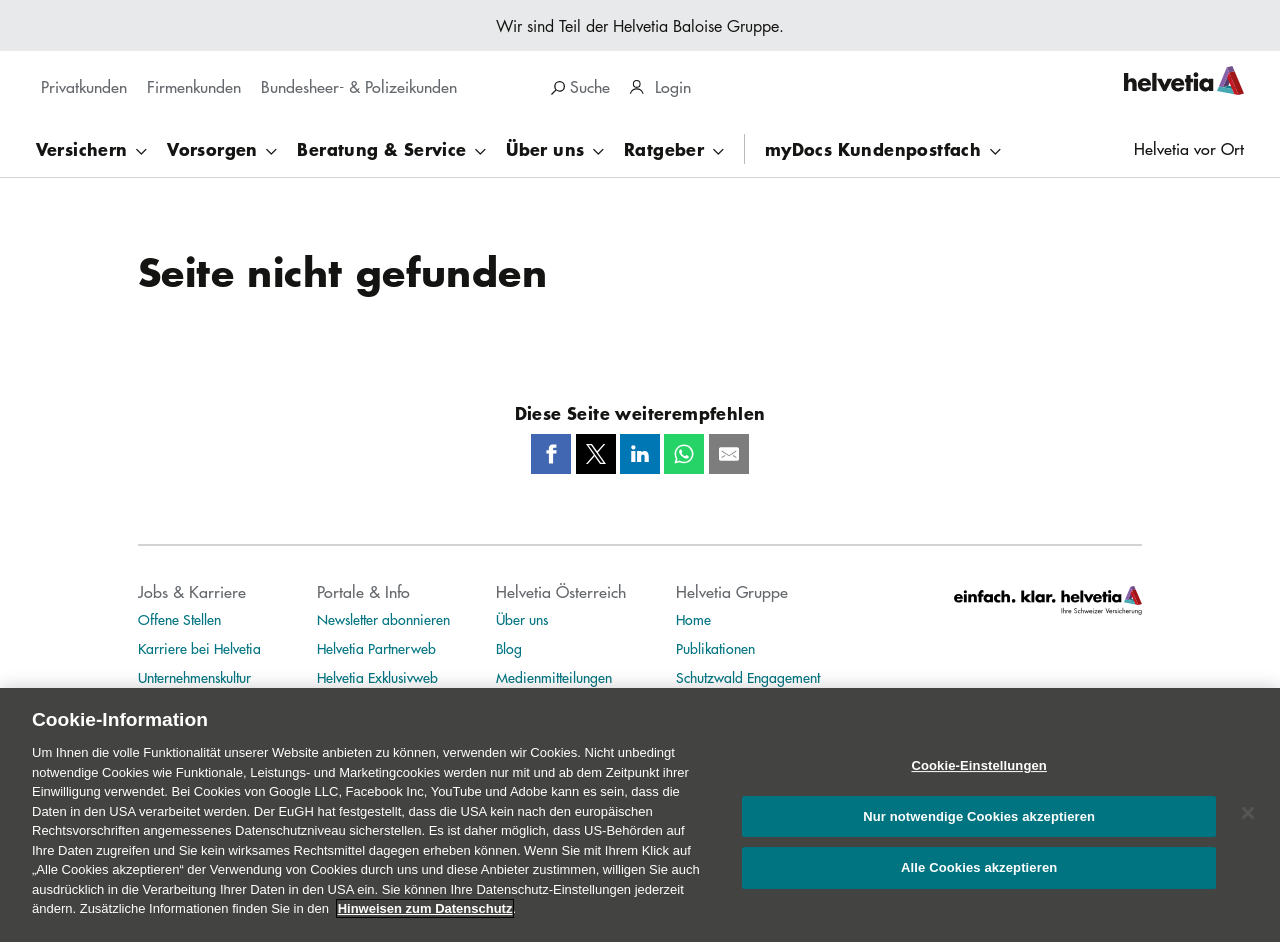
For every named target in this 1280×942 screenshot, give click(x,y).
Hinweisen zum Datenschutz (425, 927)
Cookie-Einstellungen (979, 784)
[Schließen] (1248, 831)
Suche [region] (580, 86)
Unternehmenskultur (194, 677)
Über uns (522, 619)
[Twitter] (596, 454)
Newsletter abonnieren (383, 619)
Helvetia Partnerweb (376, 648)
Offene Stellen (179, 619)
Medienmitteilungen (554, 677)
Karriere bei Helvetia (199, 648)
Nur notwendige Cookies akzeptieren (979, 834)
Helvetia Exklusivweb (377, 677)
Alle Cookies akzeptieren (979, 886)
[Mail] (729, 454)
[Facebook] (551, 454)
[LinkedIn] (640, 454)
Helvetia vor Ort (1189, 148)
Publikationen (715, 648)
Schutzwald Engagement (748, 677)
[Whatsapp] (684, 454)
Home (693, 619)
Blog (509, 648)
